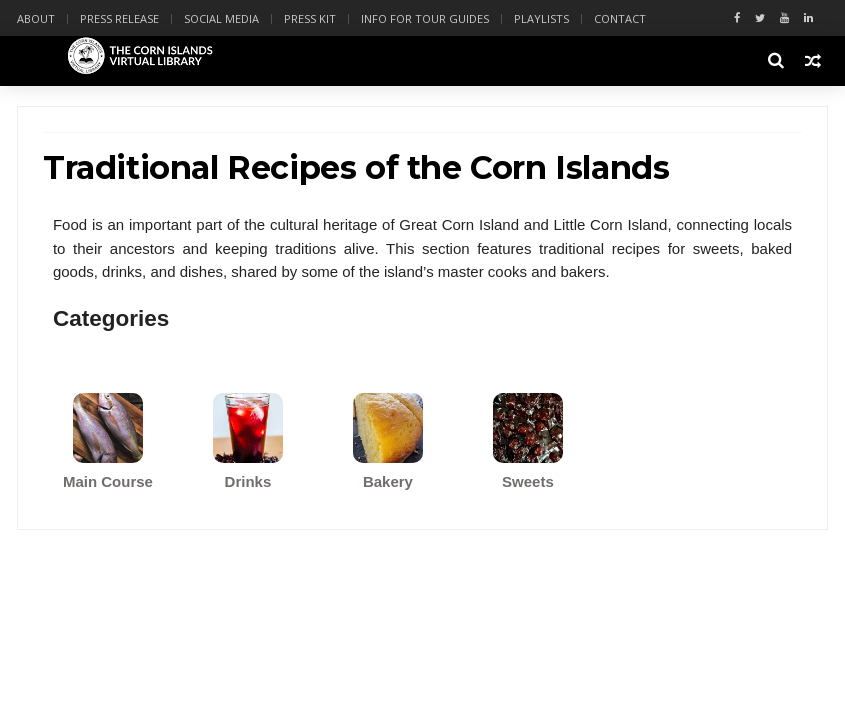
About (36, 18)
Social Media (221, 18)
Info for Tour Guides (425, 18)
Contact (620, 18)
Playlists (541, 18)
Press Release (119, 18)
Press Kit (310, 18)
